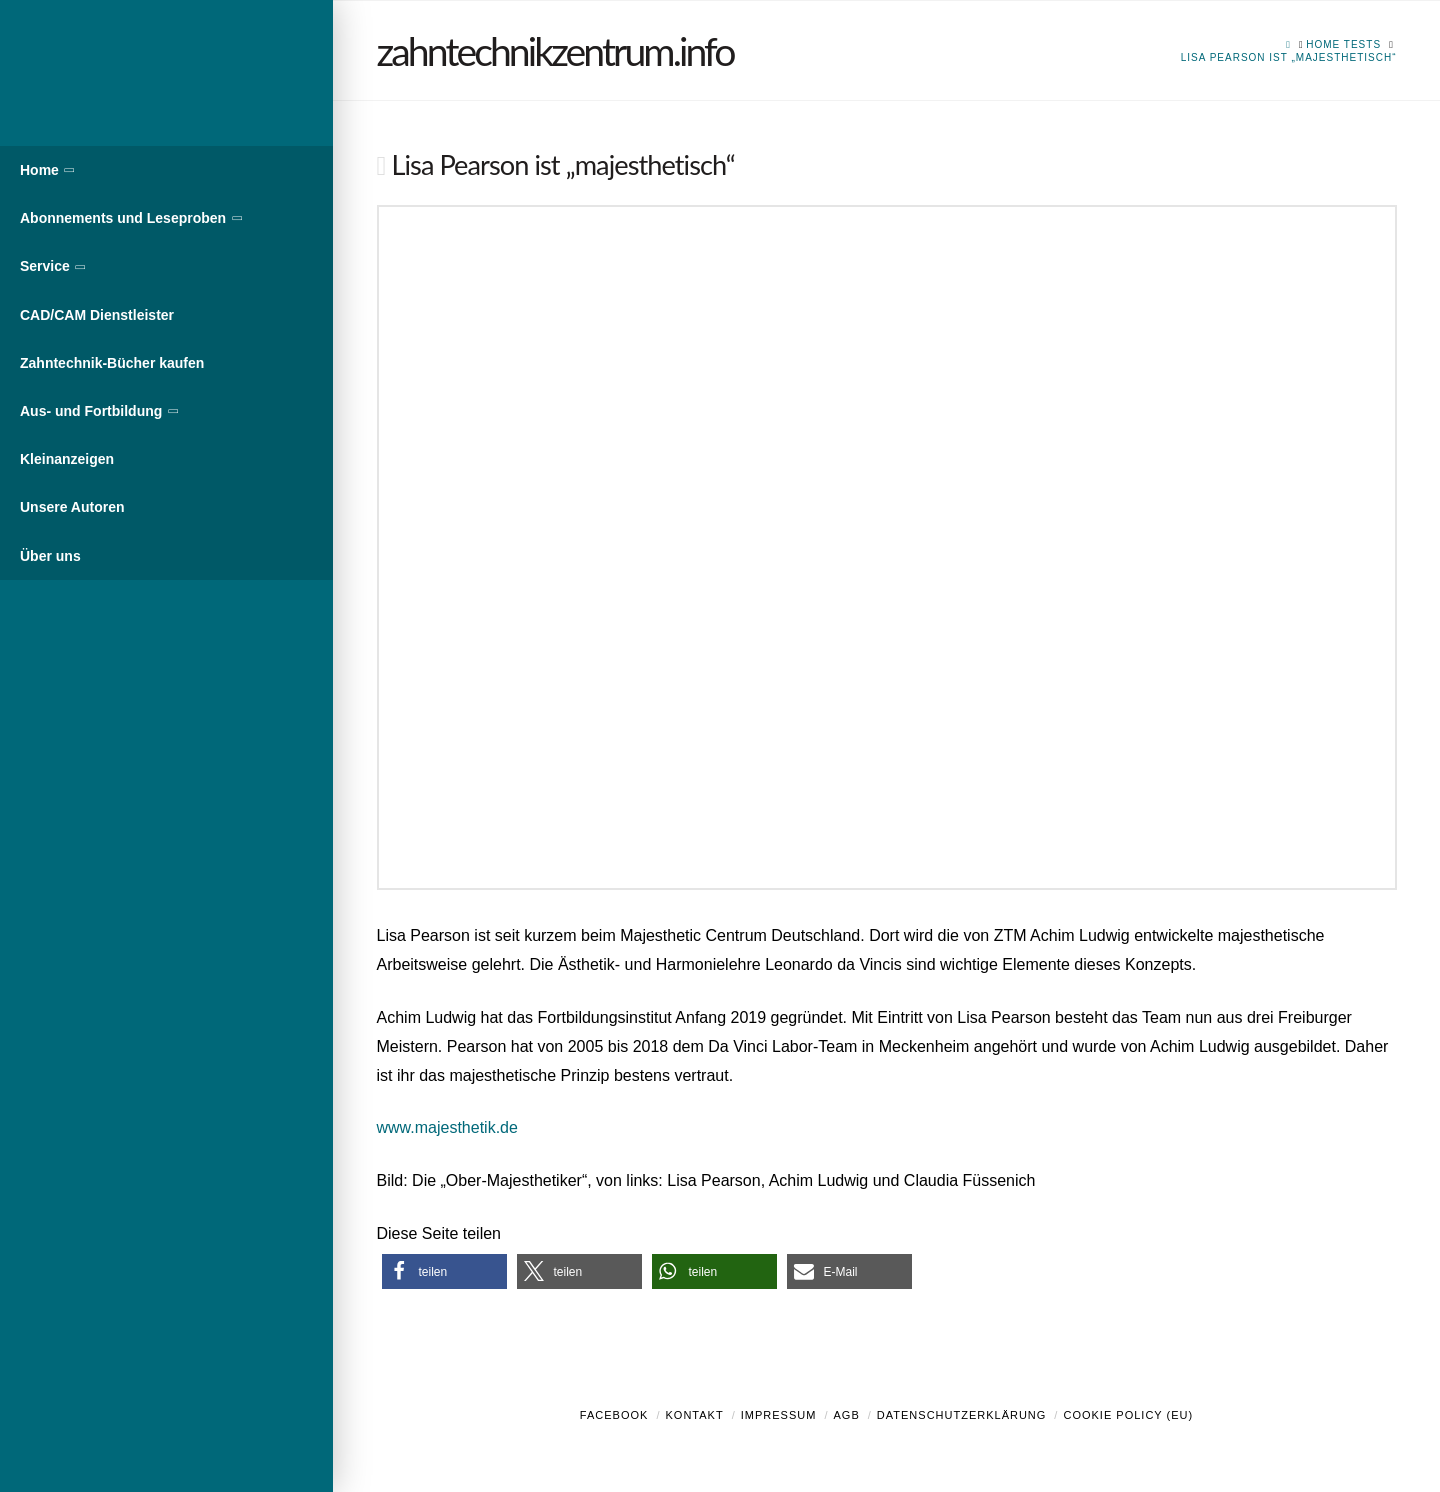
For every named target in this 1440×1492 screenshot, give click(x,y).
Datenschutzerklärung (962, 1415)
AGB (846, 1415)
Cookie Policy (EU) (1128, 1415)
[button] (444, 1271)
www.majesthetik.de (447, 1127)
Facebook (614, 1415)
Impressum (779, 1415)
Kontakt (695, 1415)
